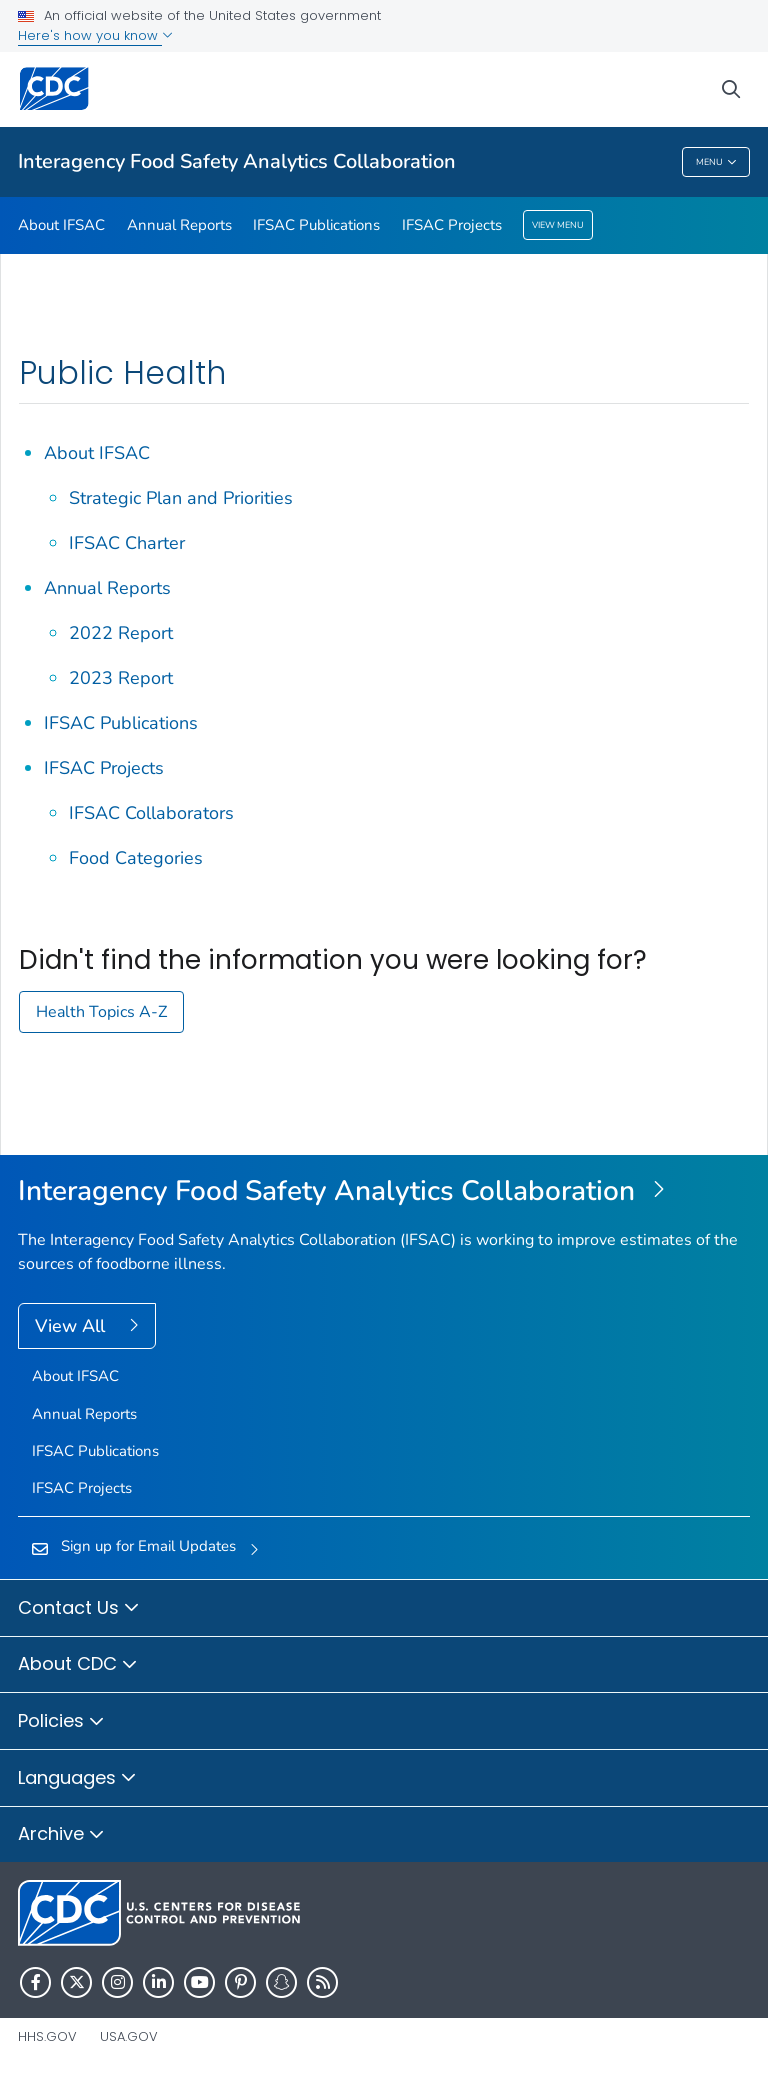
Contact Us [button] (79, 1609)
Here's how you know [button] (95, 35)
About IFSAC (61, 225)
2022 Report (121, 633)
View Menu (558, 225)
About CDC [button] (78, 1665)
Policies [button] (61, 1722)
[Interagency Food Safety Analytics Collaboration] (384, 1192)
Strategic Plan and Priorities (181, 498)
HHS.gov (47, 2036)
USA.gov (129, 2036)
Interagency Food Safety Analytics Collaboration (237, 161)
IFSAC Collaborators (151, 813)
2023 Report (121, 678)
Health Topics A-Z (101, 1012)
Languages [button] (77, 1779)
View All (72, 1326)
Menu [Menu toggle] (716, 162)
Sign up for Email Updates (148, 1546)
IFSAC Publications (316, 225)
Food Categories (136, 858)
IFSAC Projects (452, 225)
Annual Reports (179, 225)
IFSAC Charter (127, 543)
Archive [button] (61, 1835)
